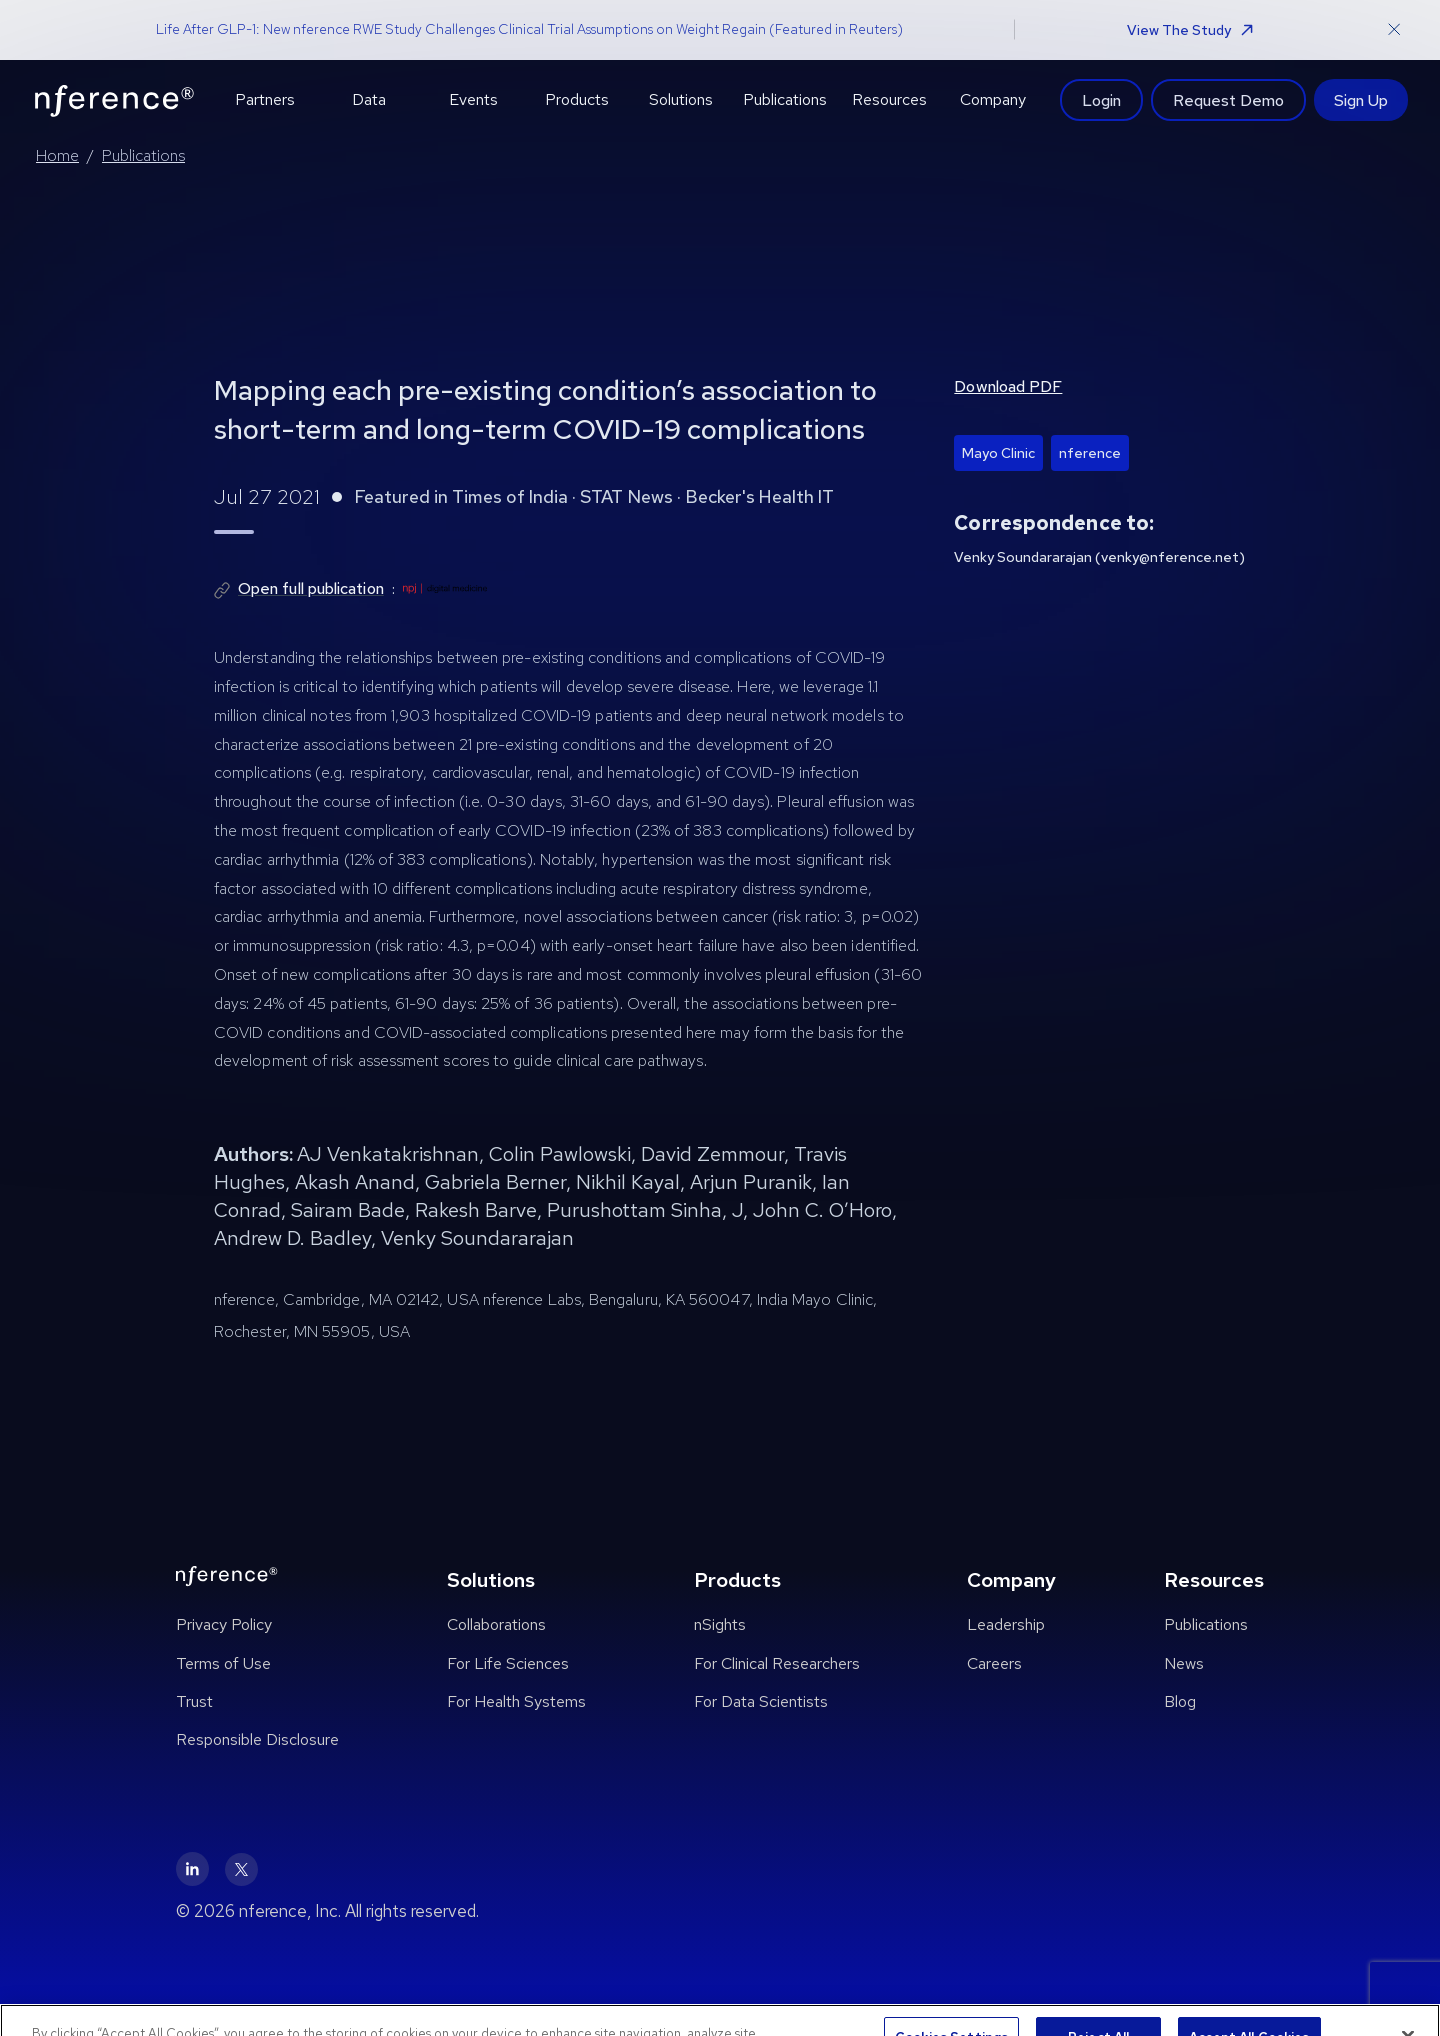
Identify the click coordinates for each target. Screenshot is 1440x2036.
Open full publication (311, 588)
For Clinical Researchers (777, 1663)
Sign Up (1361, 100)
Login (1101, 100)
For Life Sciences (508, 1663)
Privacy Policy (224, 1624)
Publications (143, 155)
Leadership (1006, 1624)
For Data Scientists (761, 1701)
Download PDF (1008, 386)
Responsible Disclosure (257, 1739)
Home (57, 155)
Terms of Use (223, 1663)
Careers (994, 1663)
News (1184, 1663)
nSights (720, 1624)
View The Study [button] (1190, 30)
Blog (1180, 1701)
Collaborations (496, 1624)
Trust (194, 1701)
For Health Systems (516, 1701)
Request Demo (1228, 100)
